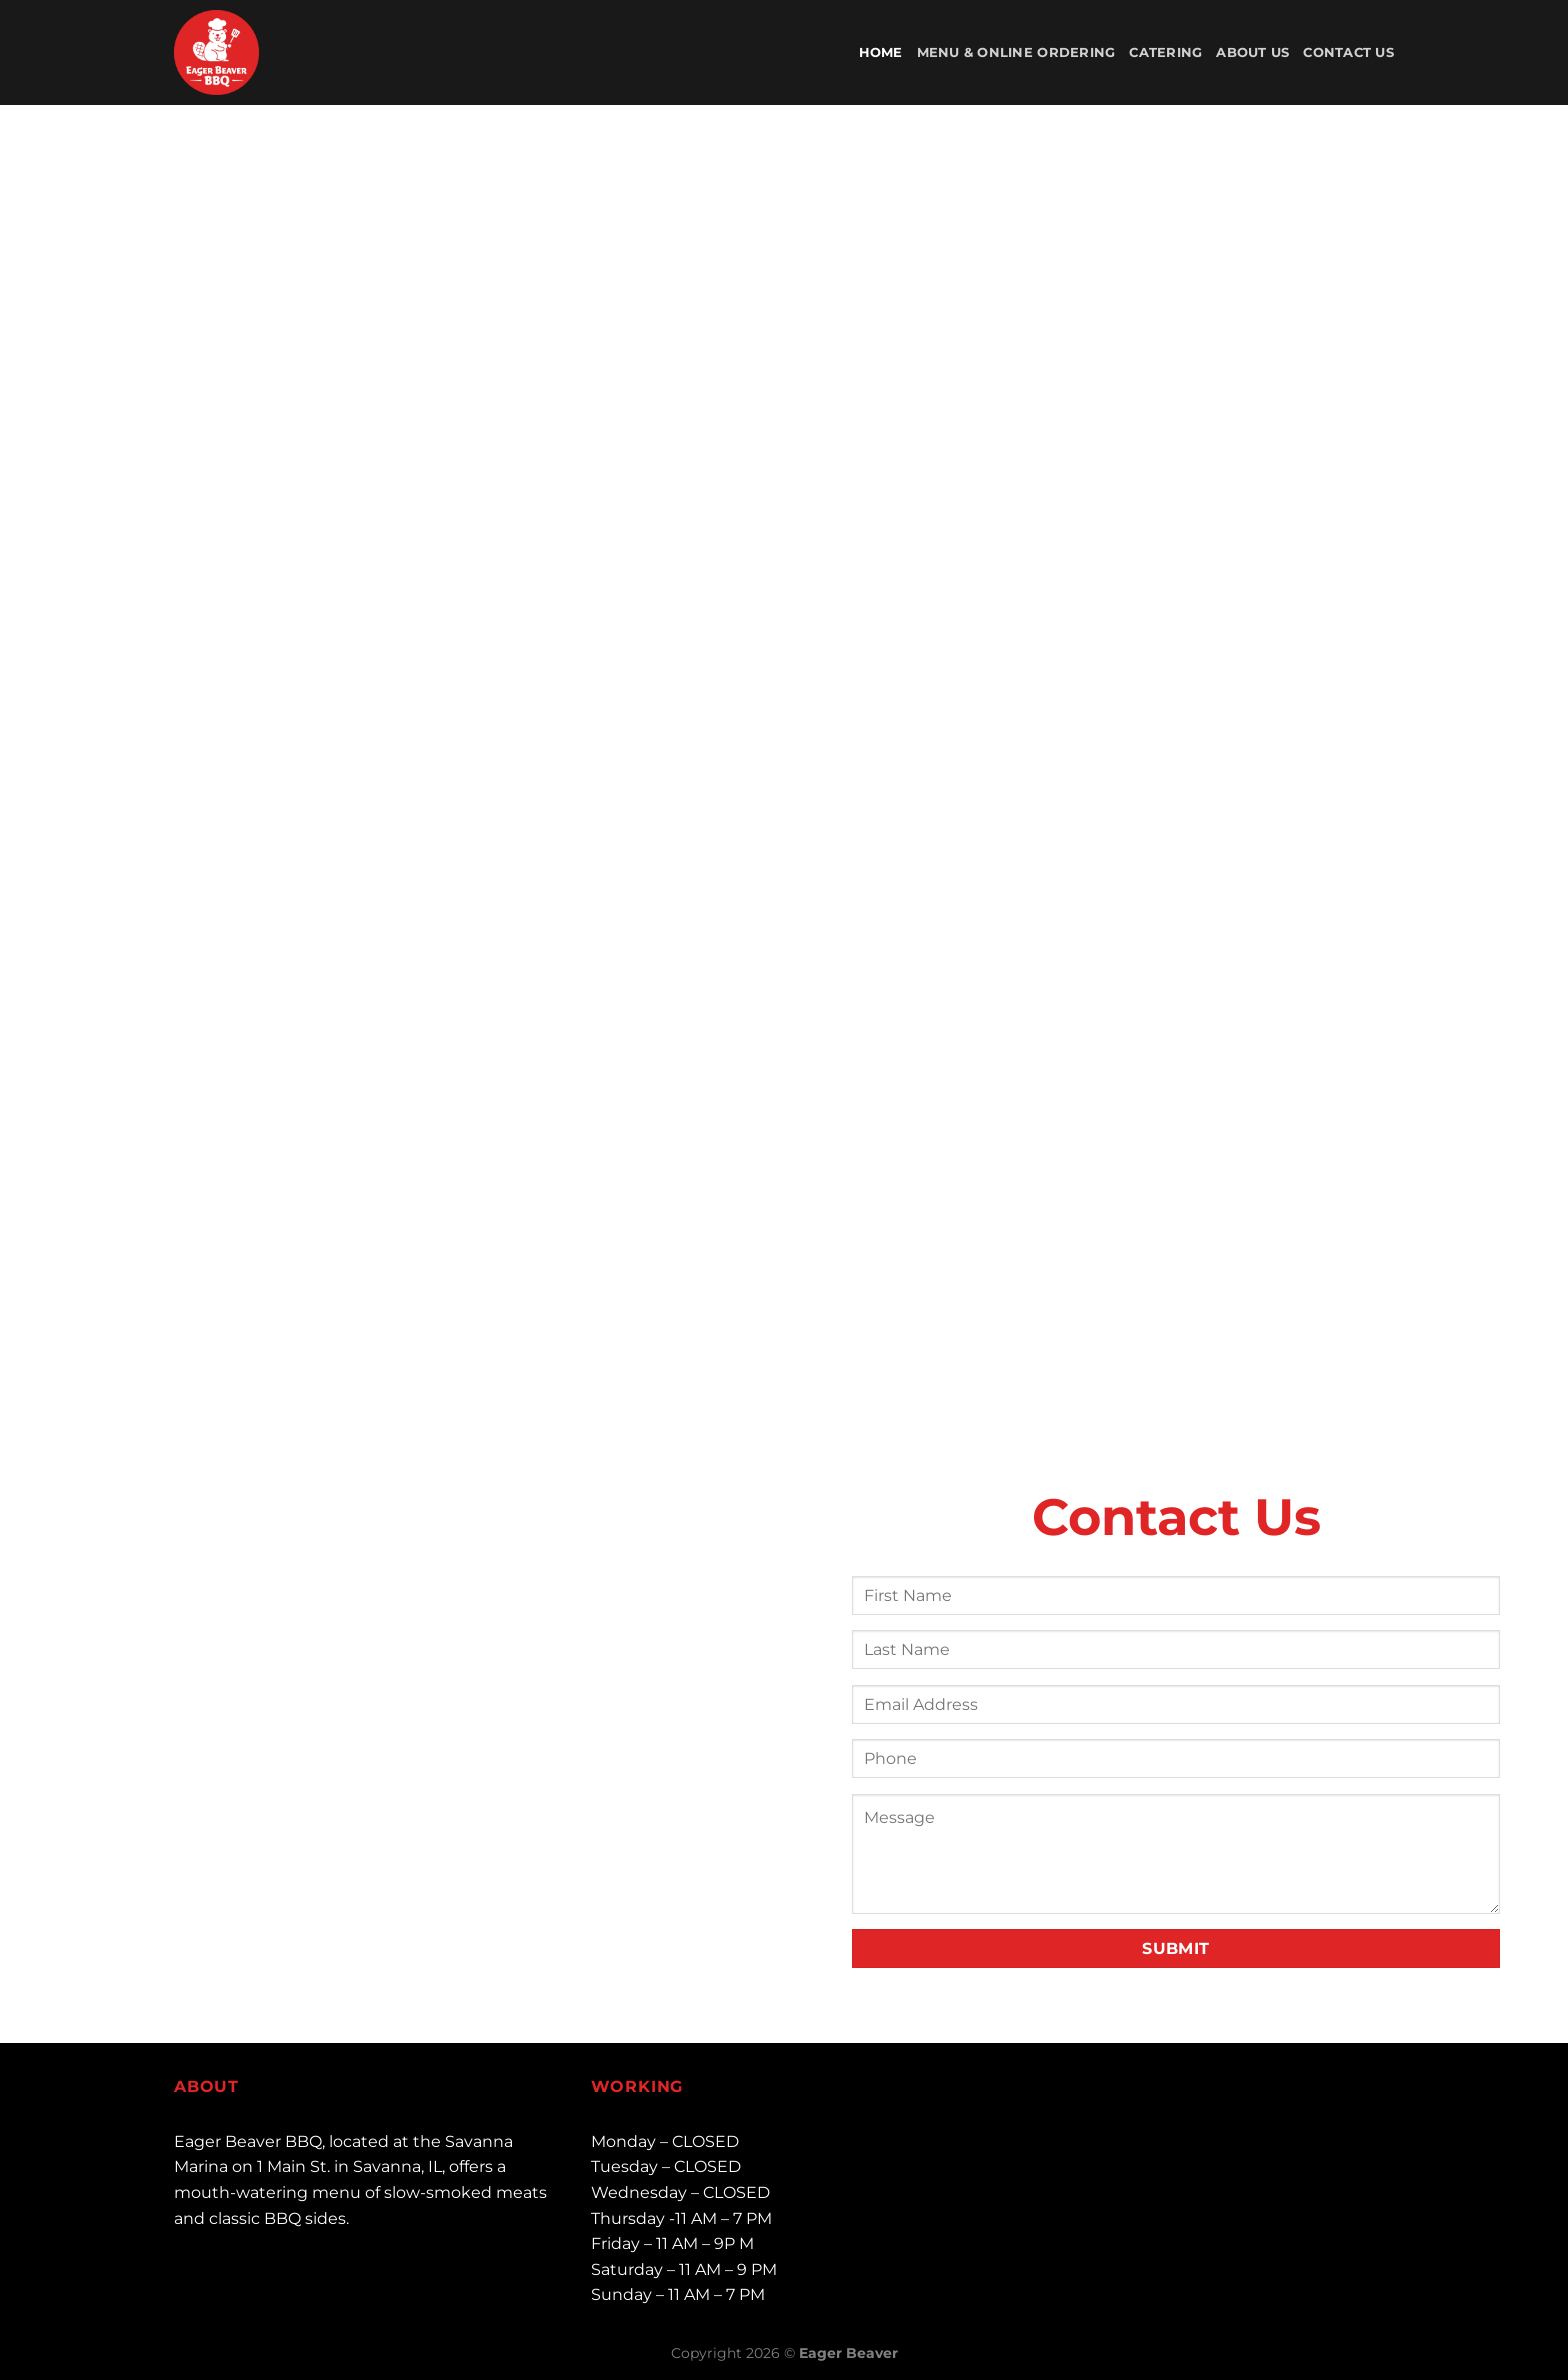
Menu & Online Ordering (1016, 52)
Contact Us (1348, 52)
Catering (1165, 52)
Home (881, 52)
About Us (1252, 52)
